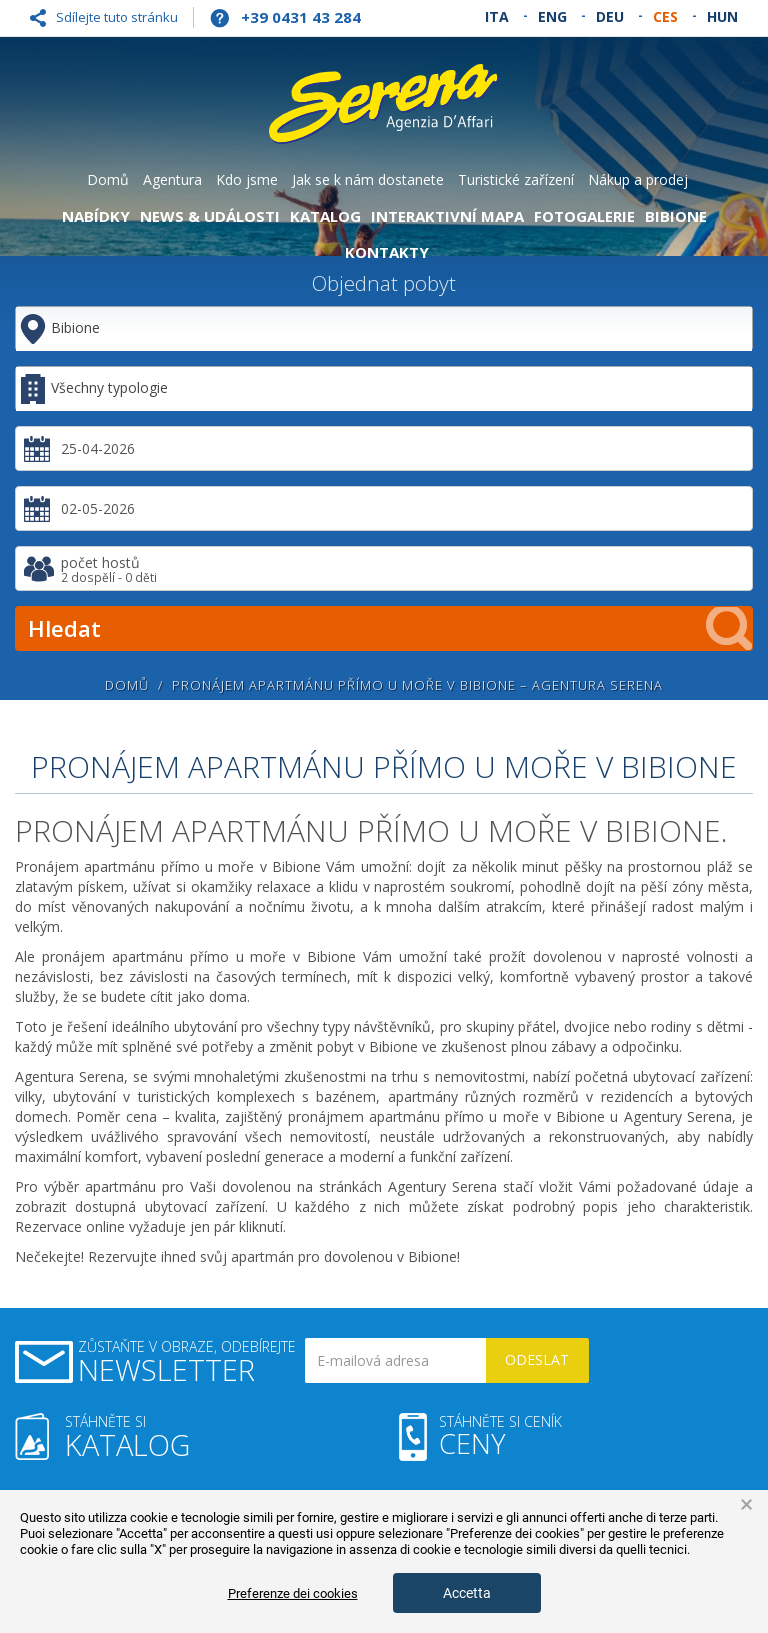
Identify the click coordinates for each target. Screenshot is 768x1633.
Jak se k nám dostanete (368, 179)
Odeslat (537, 1359)
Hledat (390, 628)
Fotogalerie (584, 216)
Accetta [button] (467, 1593)
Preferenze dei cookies (293, 1593)
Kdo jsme (247, 179)
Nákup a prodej (638, 179)
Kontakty (387, 252)
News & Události (210, 216)
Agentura (172, 179)
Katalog (325, 216)
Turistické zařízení (516, 179)
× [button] (746, 1505)
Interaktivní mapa (447, 216)
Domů (108, 179)
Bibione (676, 216)
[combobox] (384, 388)
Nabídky (96, 216)
